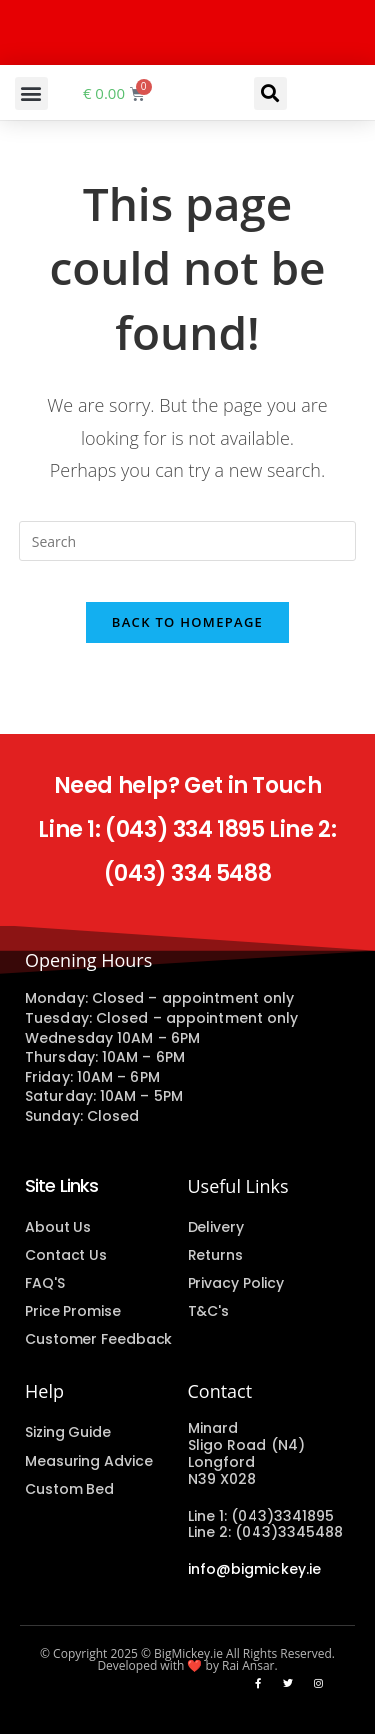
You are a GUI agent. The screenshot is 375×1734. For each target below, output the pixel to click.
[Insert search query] (188, 541)
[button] (31, 93)
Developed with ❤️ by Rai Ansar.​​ (187, 1665)
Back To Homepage (187, 622)
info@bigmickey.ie (255, 1569)
